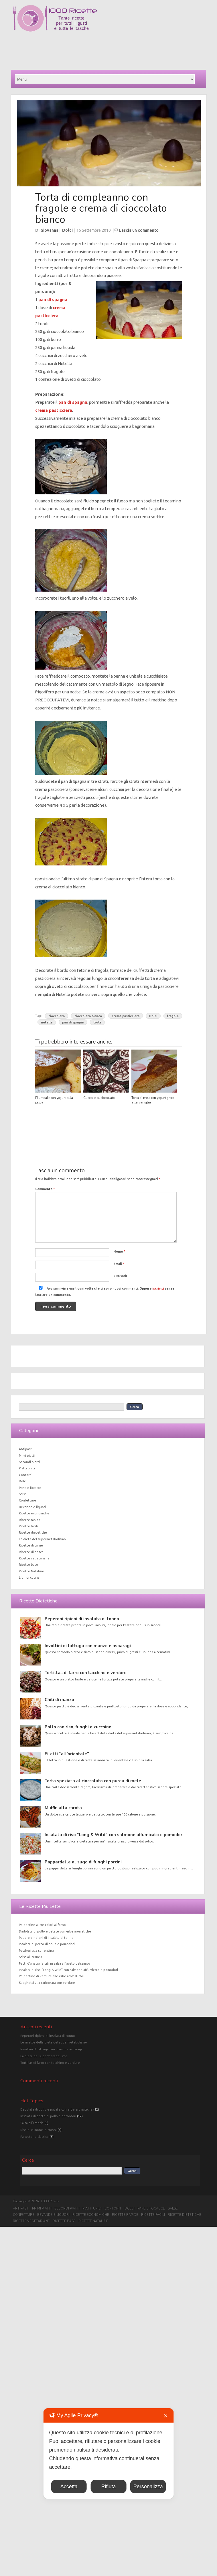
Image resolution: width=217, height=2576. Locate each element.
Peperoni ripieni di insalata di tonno (82, 1619)
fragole (173, 1015)
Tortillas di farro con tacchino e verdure (86, 1673)
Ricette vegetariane (34, 1558)
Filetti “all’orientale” (67, 1754)
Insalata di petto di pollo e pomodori (47, 1944)
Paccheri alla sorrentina (36, 1950)
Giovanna (49, 230)
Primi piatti (27, 1455)
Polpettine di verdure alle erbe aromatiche (51, 1976)
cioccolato (56, 1015)
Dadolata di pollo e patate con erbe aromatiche (55, 1931)
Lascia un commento (139, 230)
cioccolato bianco (88, 1015)
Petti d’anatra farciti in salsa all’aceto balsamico (54, 1963)
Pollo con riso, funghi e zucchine (78, 1727)
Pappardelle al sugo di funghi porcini (83, 1862)
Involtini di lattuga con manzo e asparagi (88, 1646)
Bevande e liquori (32, 1507)
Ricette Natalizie (31, 1571)
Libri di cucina (29, 1577)
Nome (119, 1251)
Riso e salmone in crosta (38, 2130)
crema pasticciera (53, 410)
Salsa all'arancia (32, 2123)
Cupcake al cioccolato (99, 1098)
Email (119, 1263)
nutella (46, 1022)
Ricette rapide (30, 1520)
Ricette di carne (31, 1545)
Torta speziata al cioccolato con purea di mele (93, 1781)
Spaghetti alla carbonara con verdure (47, 1982)
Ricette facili (28, 1526)
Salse (23, 1494)
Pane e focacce (30, 1487)
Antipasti (26, 1449)
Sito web (120, 1276)
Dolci (67, 230)
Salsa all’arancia (30, 1957)
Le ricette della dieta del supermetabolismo (53, 2042)
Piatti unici (27, 1468)
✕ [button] (165, 2416)
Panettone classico (34, 2136)
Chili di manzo (59, 1700)
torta (97, 1022)
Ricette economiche (34, 1513)
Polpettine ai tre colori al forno (42, 1924)
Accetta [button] (69, 2486)
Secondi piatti (29, 1462)
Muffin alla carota (63, 1808)
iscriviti (158, 1288)
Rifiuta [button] (108, 2486)
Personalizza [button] (148, 2486)
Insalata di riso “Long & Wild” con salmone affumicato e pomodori (114, 1835)
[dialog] (109, 2453)
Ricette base (28, 1564)
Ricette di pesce (31, 1552)
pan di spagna (52, 299)
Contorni (25, 1475)
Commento (45, 1189)
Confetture (27, 1500)
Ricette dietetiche (33, 1532)
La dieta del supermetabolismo (42, 1539)
